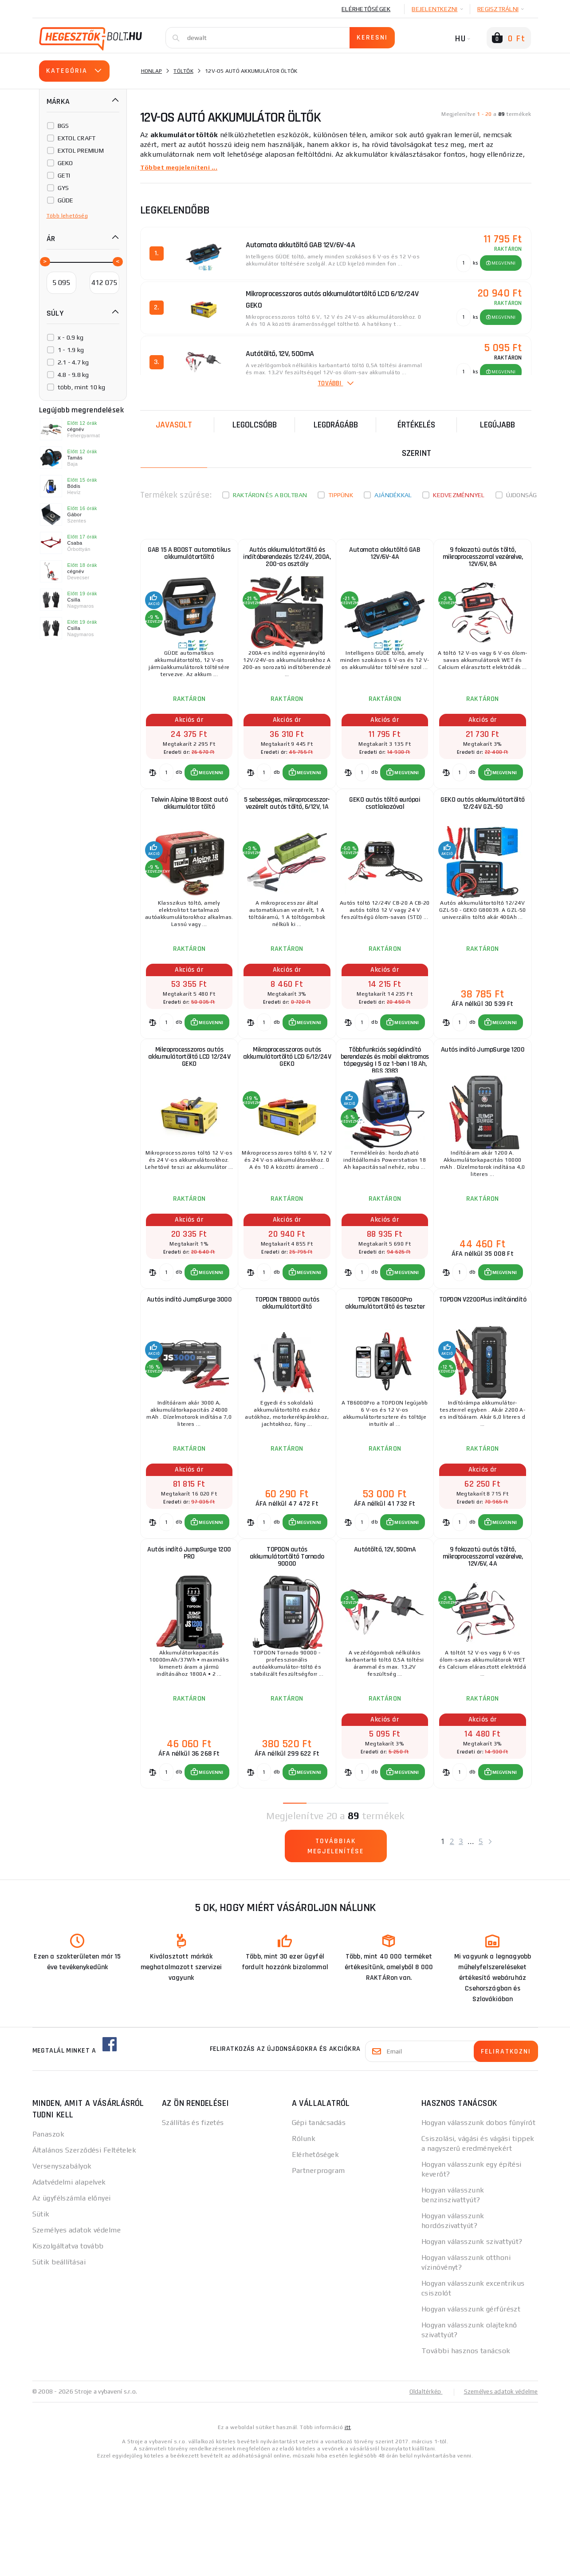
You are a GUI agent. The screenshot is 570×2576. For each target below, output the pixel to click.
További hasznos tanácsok (466, 2461)
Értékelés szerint (416, 439)
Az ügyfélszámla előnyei (71, 2308)
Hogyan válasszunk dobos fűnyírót (478, 2232)
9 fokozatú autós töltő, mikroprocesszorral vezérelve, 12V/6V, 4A (482, 1651)
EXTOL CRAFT (77, 138)
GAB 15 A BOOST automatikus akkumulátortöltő (189, 558)
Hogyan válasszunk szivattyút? (472, 2351)
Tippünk (340, 495)
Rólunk (304, 2248)
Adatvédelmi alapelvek (69, 2292)
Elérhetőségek (366, 8)
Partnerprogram (318, 2280)
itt (348, 2537)
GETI (64, 175)
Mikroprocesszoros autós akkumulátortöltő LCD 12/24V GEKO (189, 1107)
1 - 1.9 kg (71, 349)
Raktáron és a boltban (270, 495)
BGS (63, 125)
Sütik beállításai (59, 2372)
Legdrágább (336, 425)
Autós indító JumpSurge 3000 (188, 1375)
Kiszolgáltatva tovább (68, 2356)
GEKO (65, 162)
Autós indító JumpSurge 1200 (482, 1103)
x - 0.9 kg (71, 337)
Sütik (41, 2324)
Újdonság (521, 495)
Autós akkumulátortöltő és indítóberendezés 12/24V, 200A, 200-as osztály (287, 562)
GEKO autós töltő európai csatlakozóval (384, 830)
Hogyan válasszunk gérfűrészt (470, 2419)
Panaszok (48, 2244)
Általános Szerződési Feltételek (84, 2260)
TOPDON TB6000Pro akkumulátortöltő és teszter (385, 1375)
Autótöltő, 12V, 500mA (385, 1643)
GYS (63, 187)
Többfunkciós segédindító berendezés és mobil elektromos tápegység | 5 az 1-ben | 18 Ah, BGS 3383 (384, 1111)
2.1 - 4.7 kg (73, 362)
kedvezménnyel (458, 495)
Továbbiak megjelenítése (335, 1958)
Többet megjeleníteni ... (182, 167)
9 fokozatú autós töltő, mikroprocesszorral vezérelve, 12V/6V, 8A (482, 562)
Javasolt (174, 425)
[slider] (44, 261)
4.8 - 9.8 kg (73, 374)
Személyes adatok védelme (76, 2340)
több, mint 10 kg (82, 387)
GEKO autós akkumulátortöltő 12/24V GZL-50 (482, 834)
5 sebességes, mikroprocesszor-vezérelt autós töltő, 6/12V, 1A (286, 834)
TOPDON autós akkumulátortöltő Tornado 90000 (286, 1651)
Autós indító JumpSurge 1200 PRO (188, 1647)
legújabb (497, 425)
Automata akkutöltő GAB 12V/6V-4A (384, 558)
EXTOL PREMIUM (81, 150)
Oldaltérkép (421, 2501)
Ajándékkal (393, 495)
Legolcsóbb (254, 425)
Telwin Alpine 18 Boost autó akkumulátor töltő (189, 830)
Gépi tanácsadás (319, 2232)
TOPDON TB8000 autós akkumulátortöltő (287, 1375)
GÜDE (66, 200)
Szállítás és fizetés (193, 2232)
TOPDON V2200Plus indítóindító (482, 1375)
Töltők (183, 71)
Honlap (151, 71)
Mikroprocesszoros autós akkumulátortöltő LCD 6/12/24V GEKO (287, 1107)
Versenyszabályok (62, 2276)
